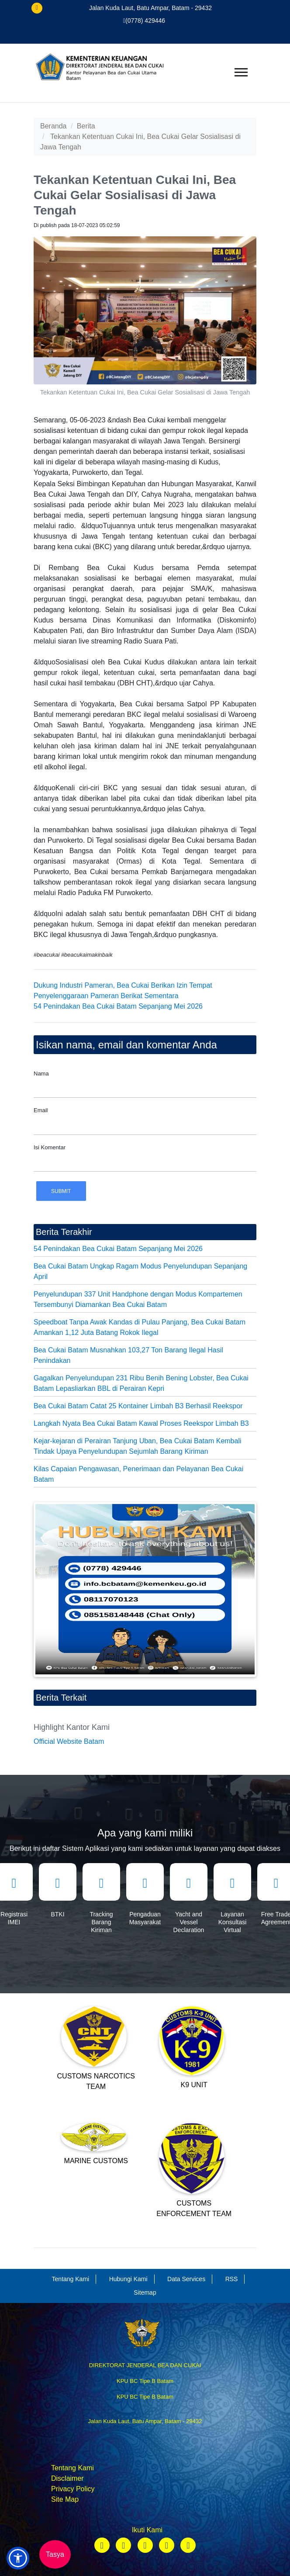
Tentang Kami (72, 2468)
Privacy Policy (73, 2489)
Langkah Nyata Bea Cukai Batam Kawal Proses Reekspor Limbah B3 (141, 1423)
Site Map (65, 2499)
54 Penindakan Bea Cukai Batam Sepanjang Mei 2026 (118, 1006)
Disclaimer (67, 2478)
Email (41, 1110)
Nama (41, 1073)
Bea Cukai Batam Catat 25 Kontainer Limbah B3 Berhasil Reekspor (138, 1406)
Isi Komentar (50, 1147)
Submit (61, 1191)
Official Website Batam (69, 1741)
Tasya (55, 2554)
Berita (86, 126)
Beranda (53, 126)
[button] (18, 2558)
